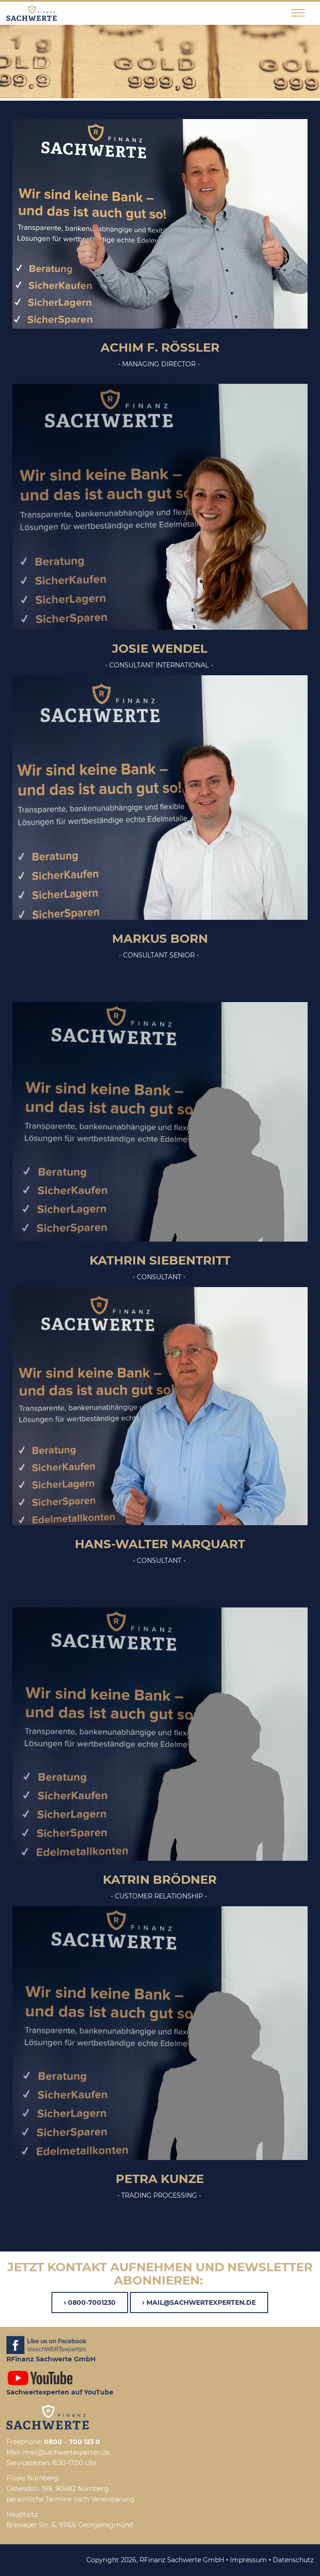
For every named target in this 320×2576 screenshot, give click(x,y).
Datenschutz (293, 2560)
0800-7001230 (92, 2302)
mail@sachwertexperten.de (201, 2302)
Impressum (248, 2560)
